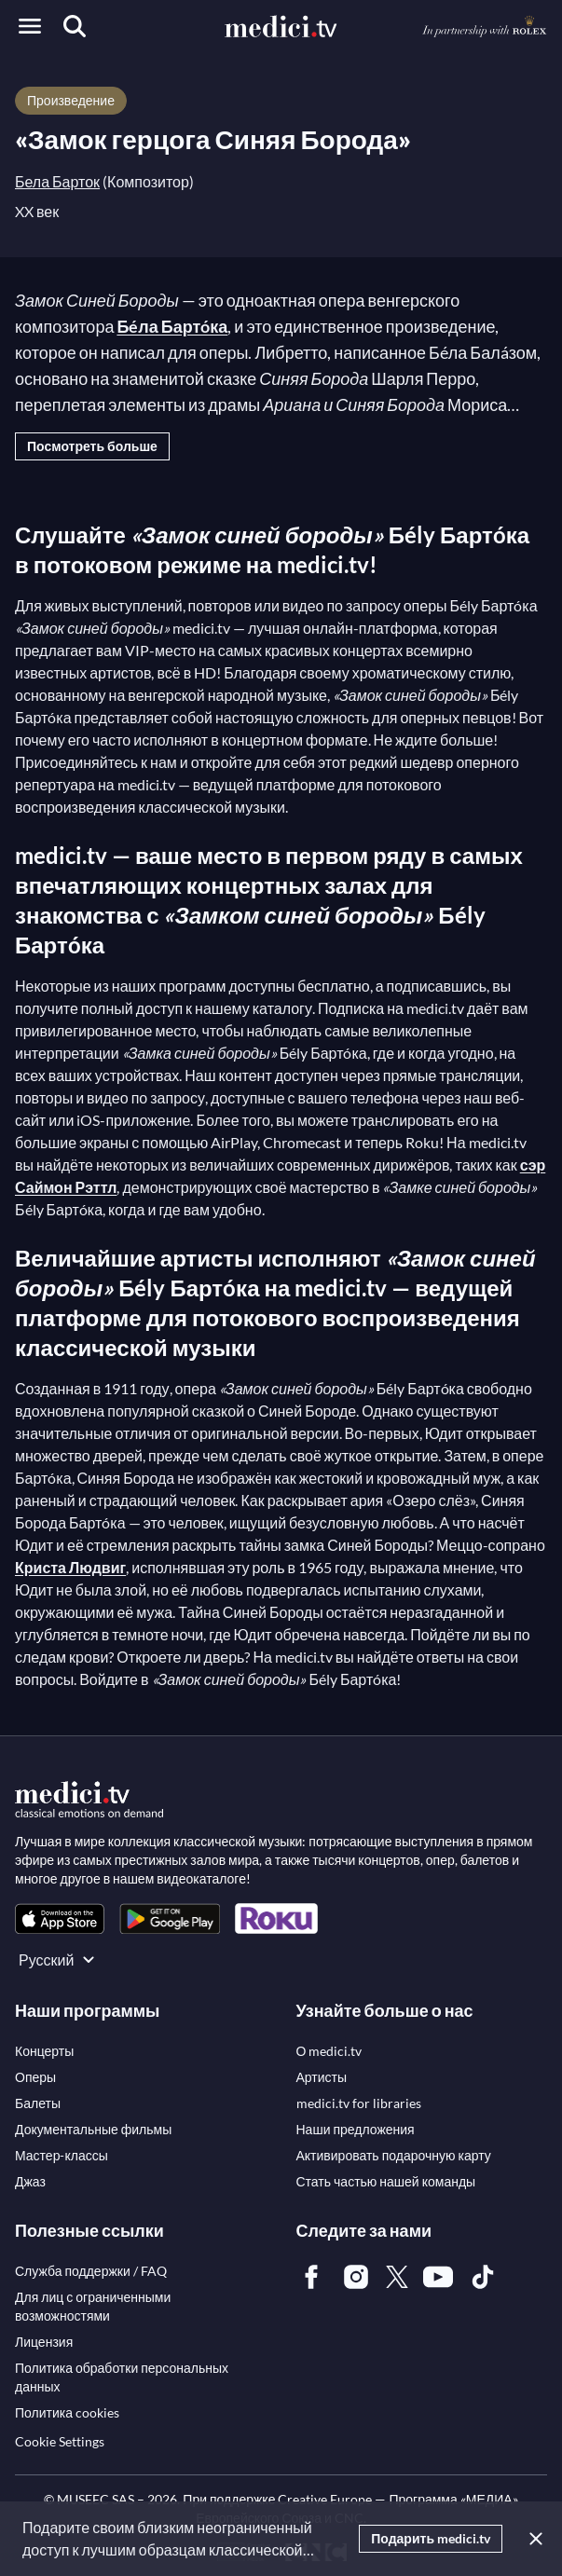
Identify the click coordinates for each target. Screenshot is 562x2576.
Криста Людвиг (70, 1567)
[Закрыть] (532, 2539)
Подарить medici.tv (430, 2538)
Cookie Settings (59, 2441)
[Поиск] (74, 26)
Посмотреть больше (92, 446)
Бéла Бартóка (172, 326)
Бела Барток (57, 181)
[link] (59, 1918)
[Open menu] (30, 26)
